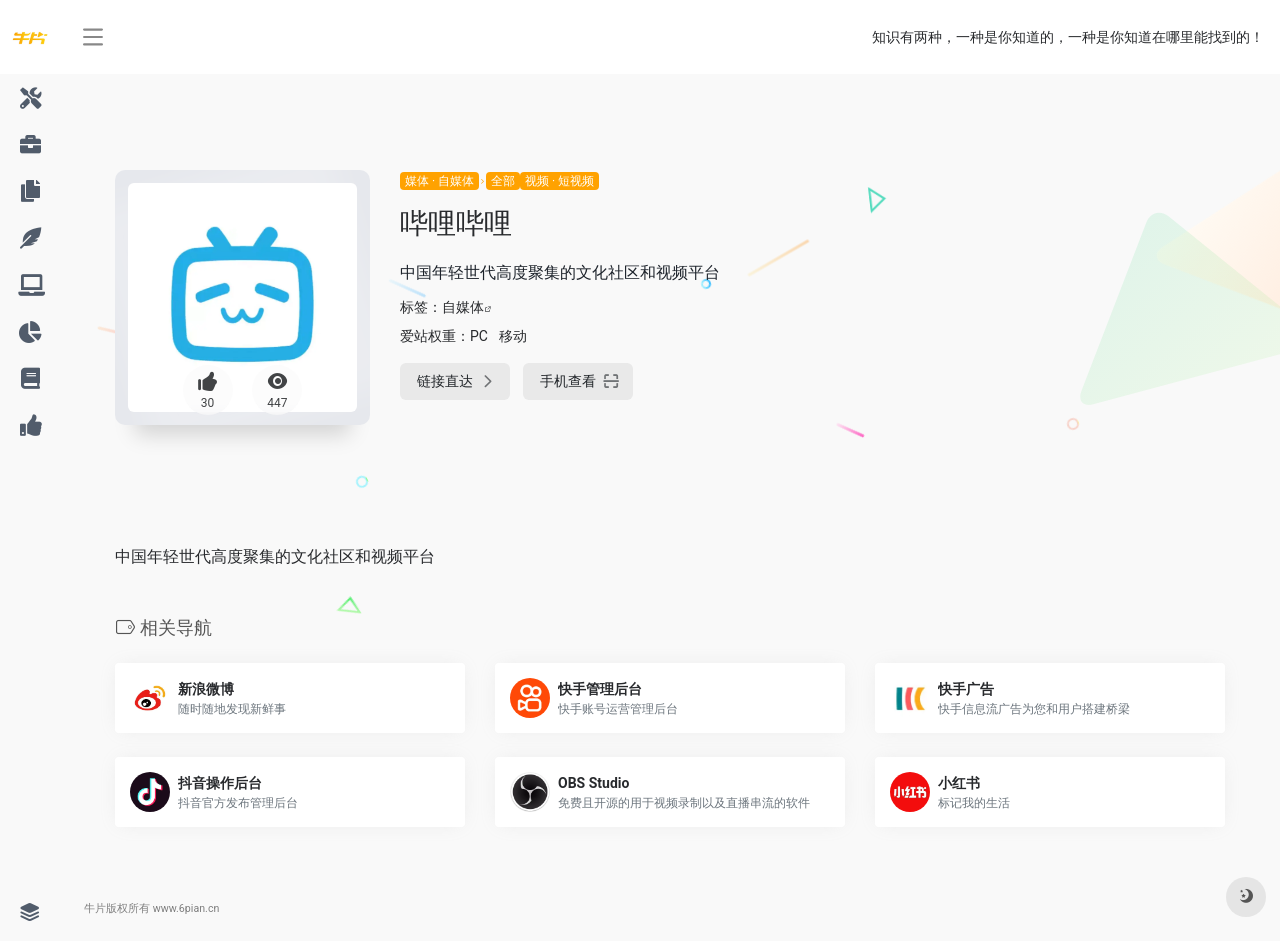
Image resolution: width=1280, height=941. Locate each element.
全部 (503, 181)
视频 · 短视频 (559, 181)
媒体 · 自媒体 (439, 181)
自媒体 (463, 307)
